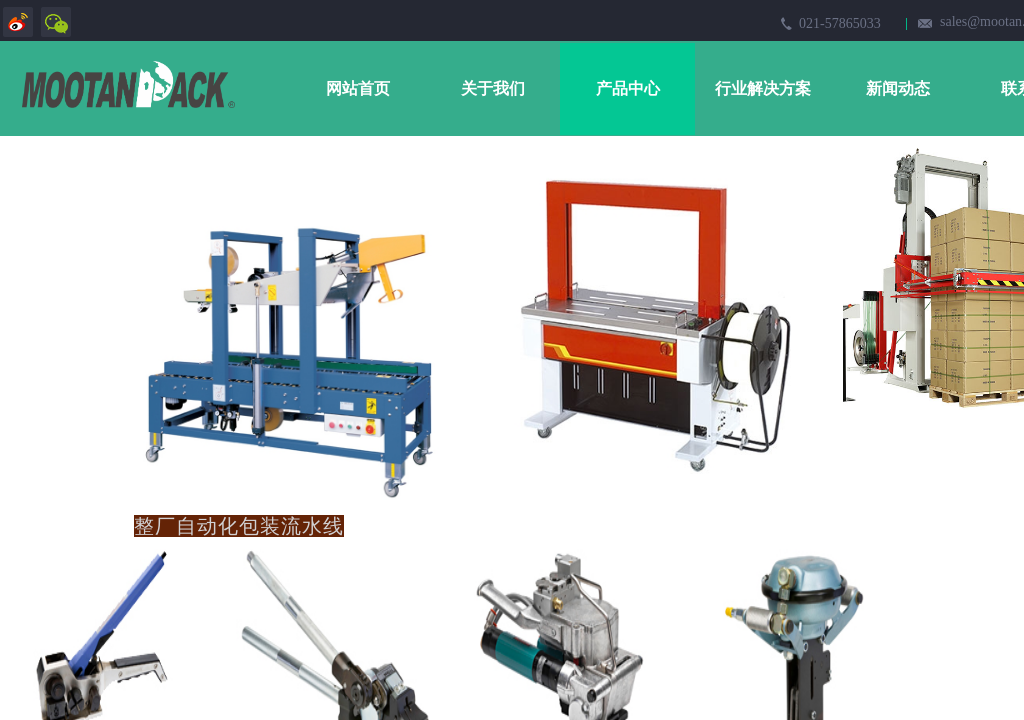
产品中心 (628, 88)
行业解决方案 (763, 88)
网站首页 (358, 88)
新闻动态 (898, 88)
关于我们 (493, 88)
